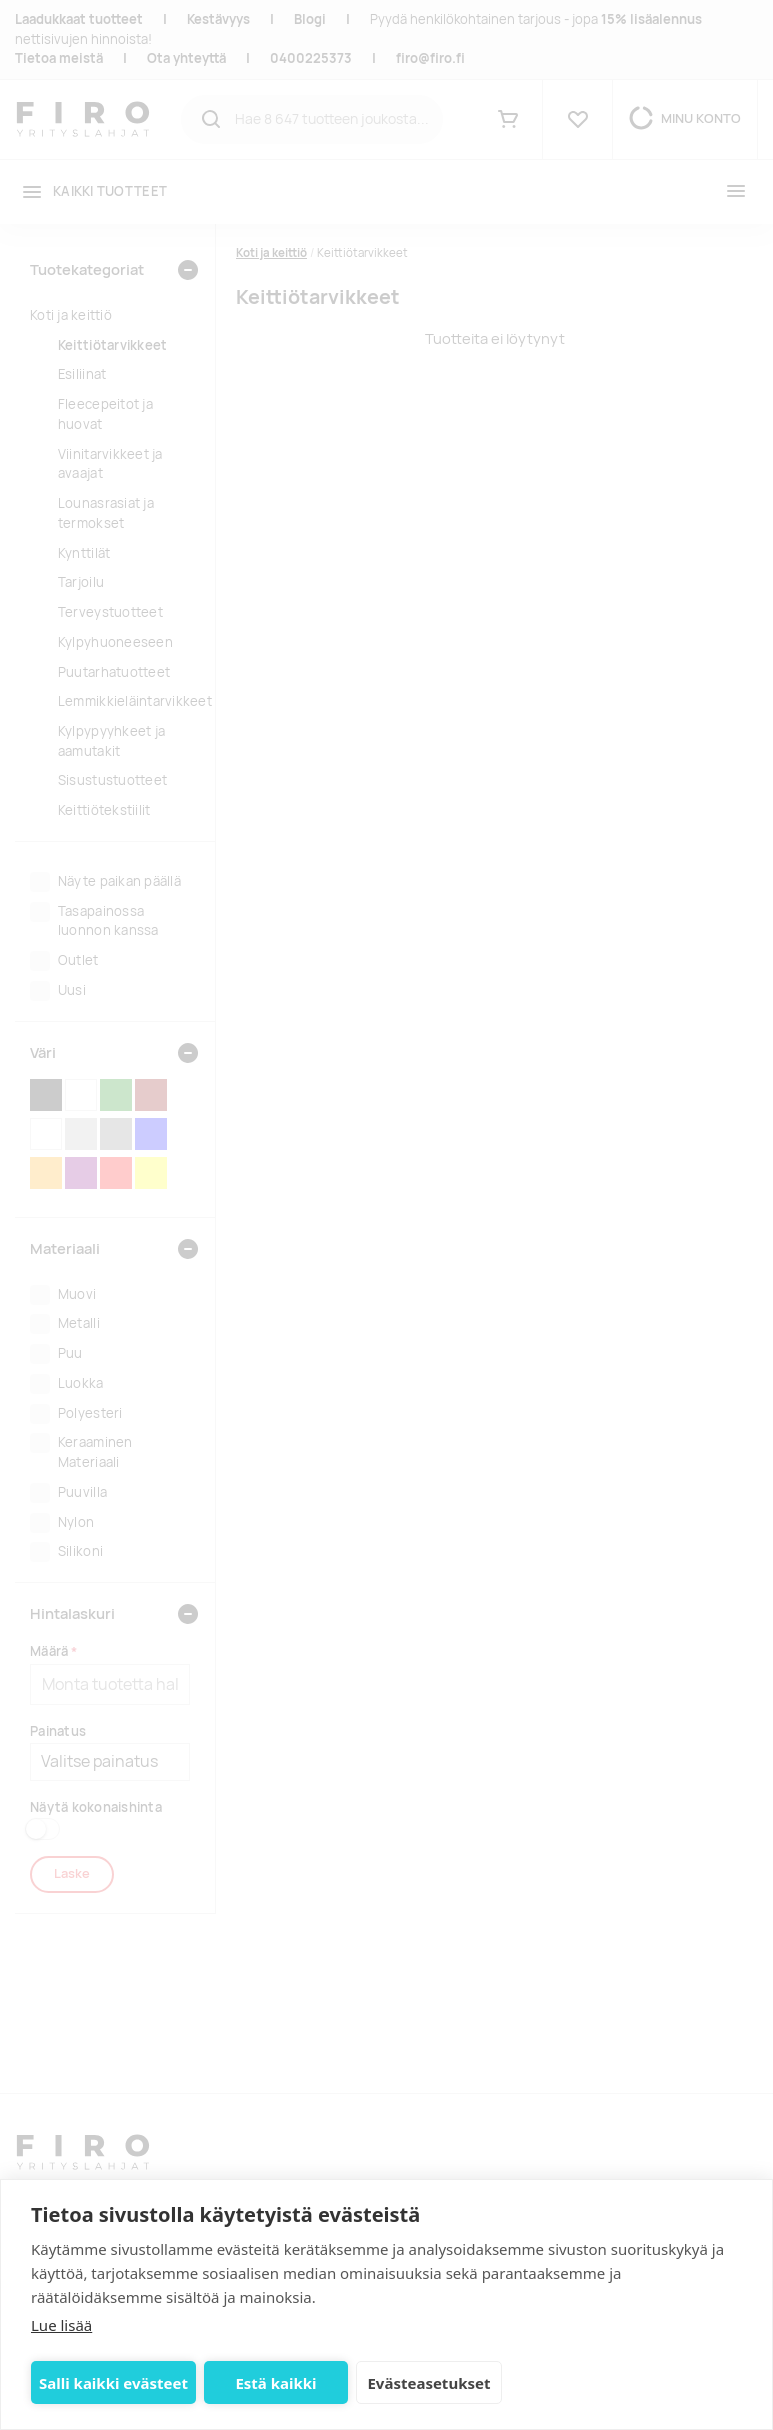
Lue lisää (61, 2325)
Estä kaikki (275, 2383)
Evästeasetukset (428, 2383)
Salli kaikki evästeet (113, 2383)
